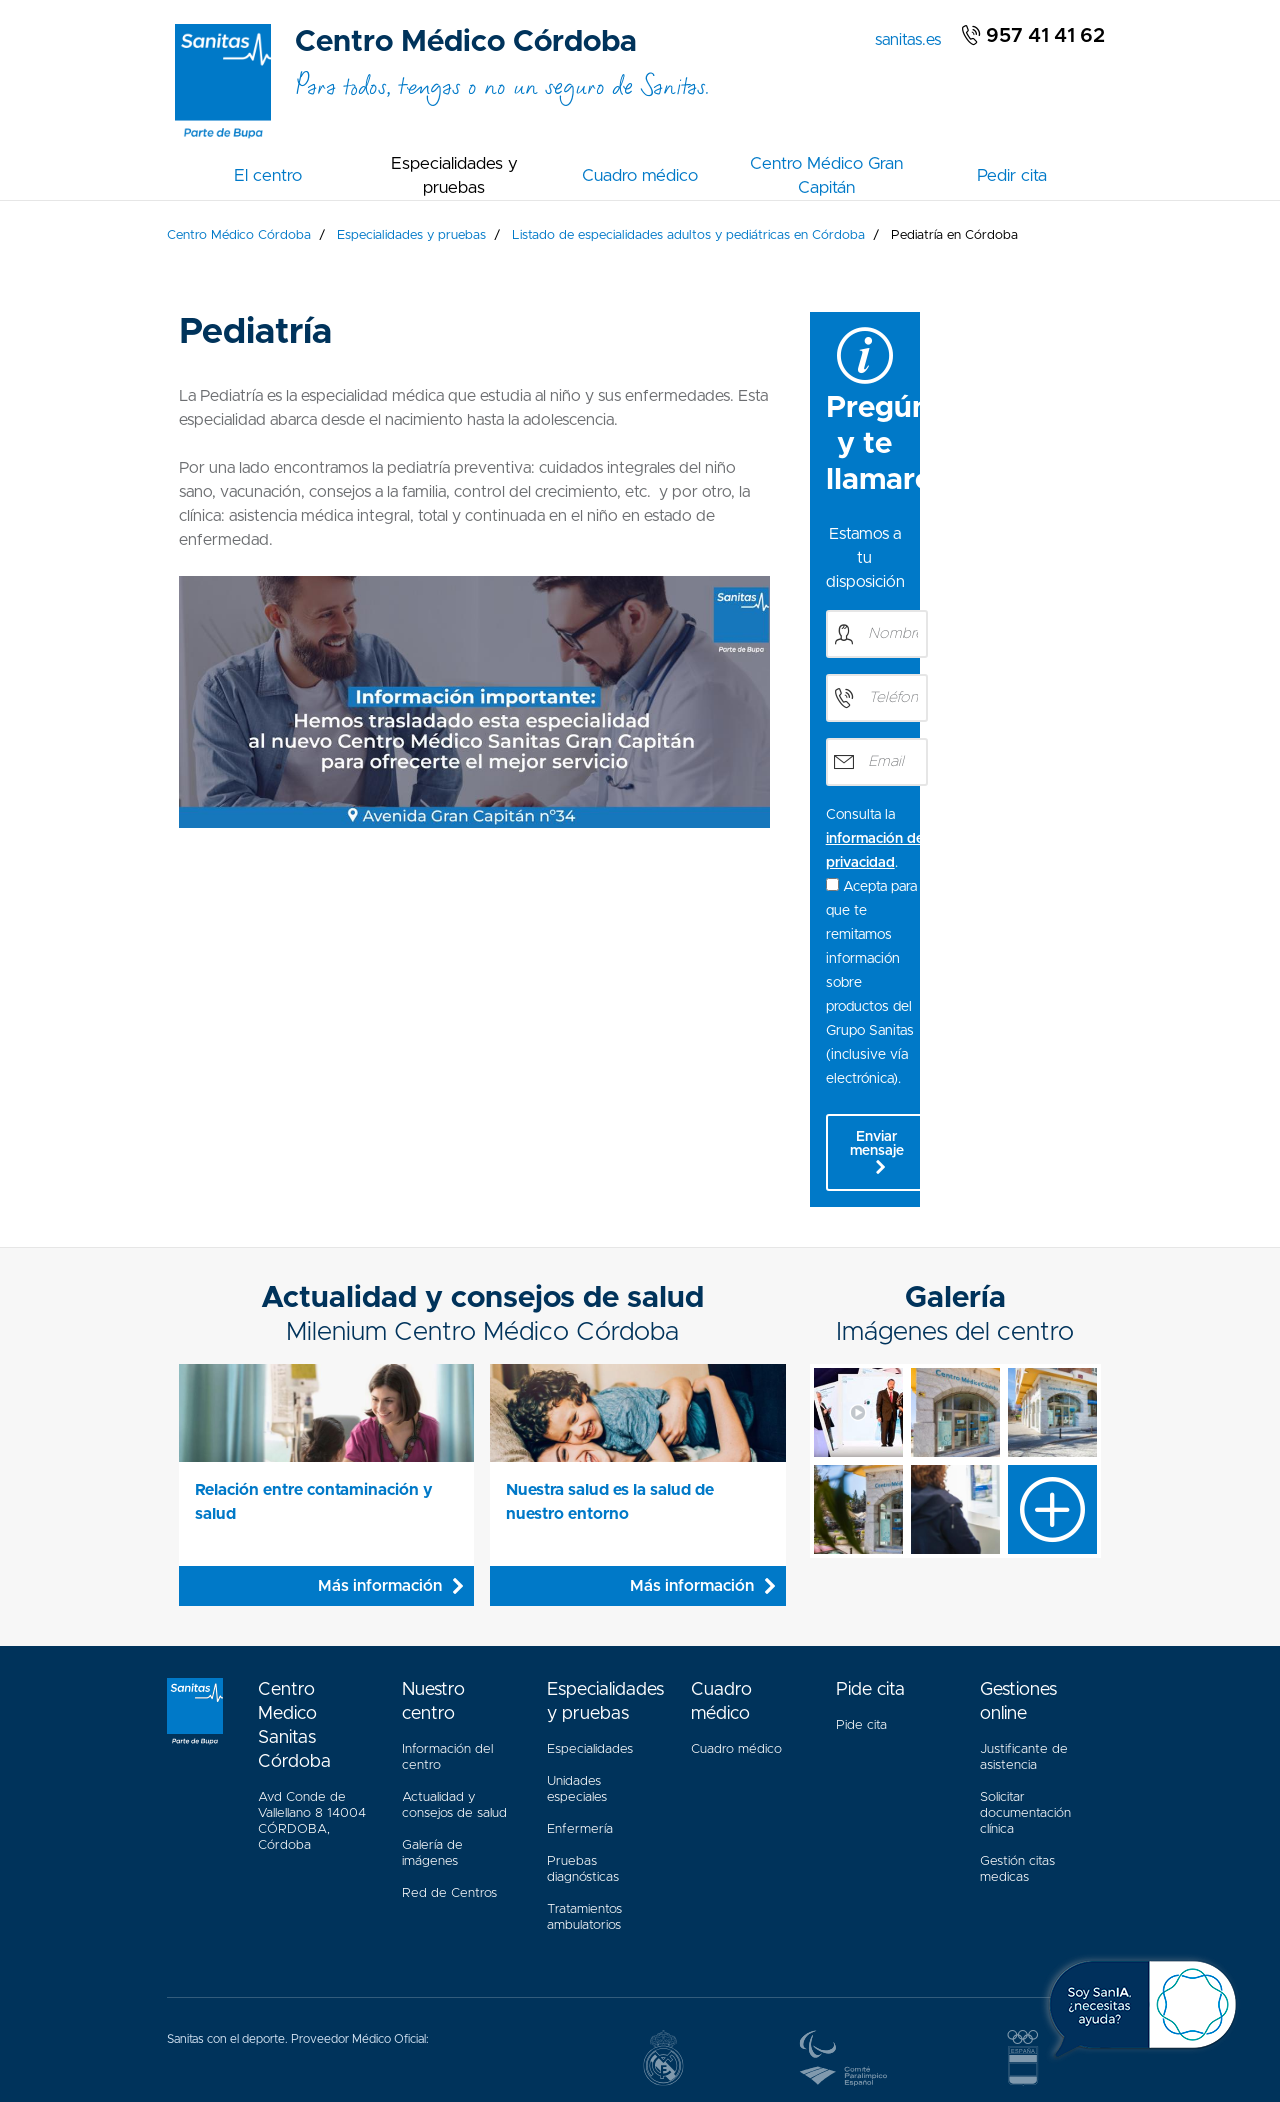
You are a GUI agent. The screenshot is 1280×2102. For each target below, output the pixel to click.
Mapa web (492, 2017)
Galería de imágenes (432, 1655)
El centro (268, 175)
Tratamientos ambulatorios (584, 1719)
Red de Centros (449, 1695)
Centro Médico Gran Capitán (826, 175)
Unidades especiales (577, 1591)
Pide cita (861, 1527)
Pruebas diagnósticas (583, 1671)
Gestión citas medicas (1017, 1667)
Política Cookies (583, 2017)
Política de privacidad (706, 2017)
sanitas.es (912, 38)
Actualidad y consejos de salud (454, 1607)
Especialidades (590, 1551)
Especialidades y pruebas (454, 175)
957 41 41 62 (1033, 36)
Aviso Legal (413, 2017)
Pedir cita (1012, 175)
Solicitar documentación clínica (1025, 1615)
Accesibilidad (328, 2017)
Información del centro (447, 1559)
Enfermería (580, 1631)
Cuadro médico (640, 175)
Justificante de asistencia (1024, 1559)
